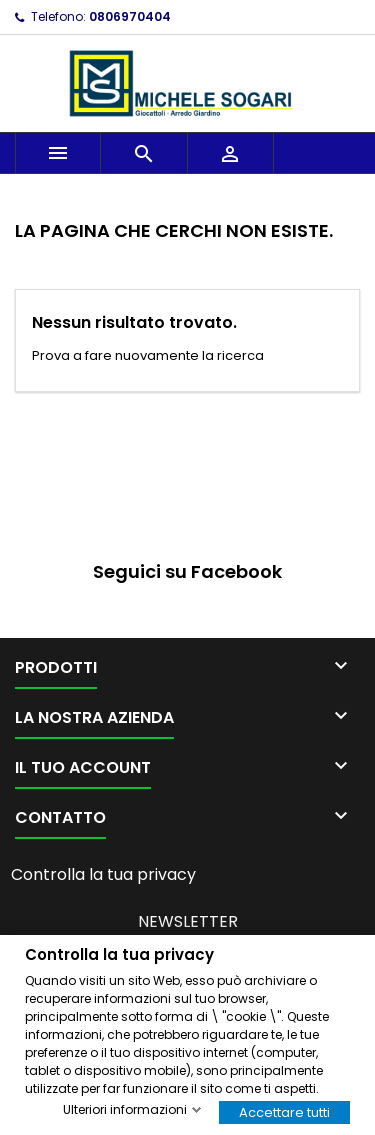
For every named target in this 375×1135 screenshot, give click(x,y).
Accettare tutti (284, 1111)
